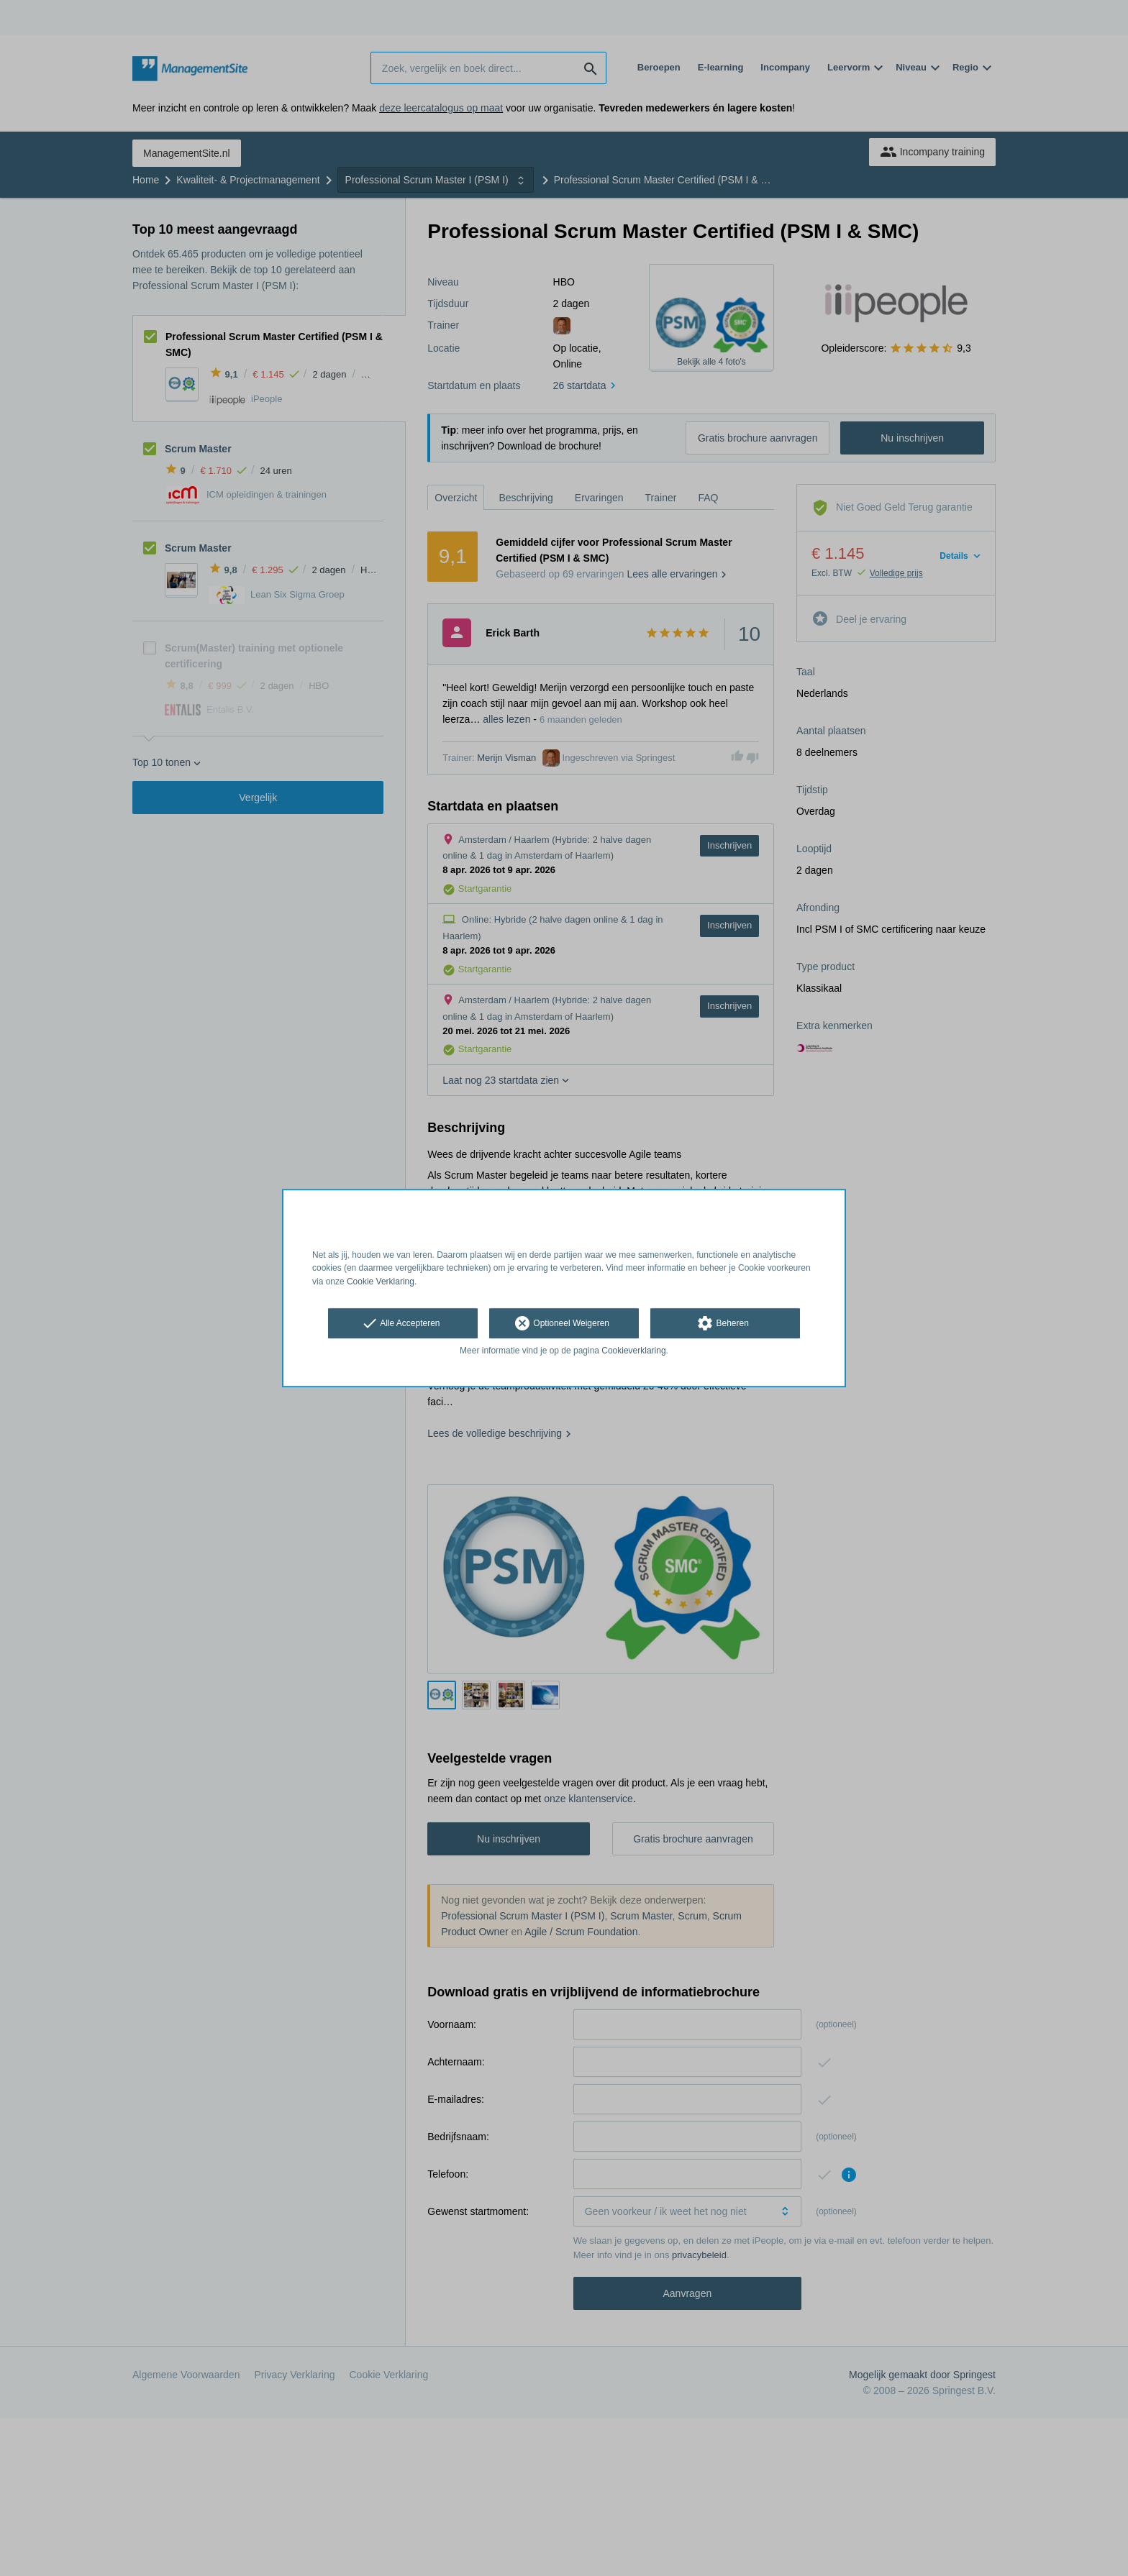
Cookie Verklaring (380, 1281)
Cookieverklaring (633, 1351)
